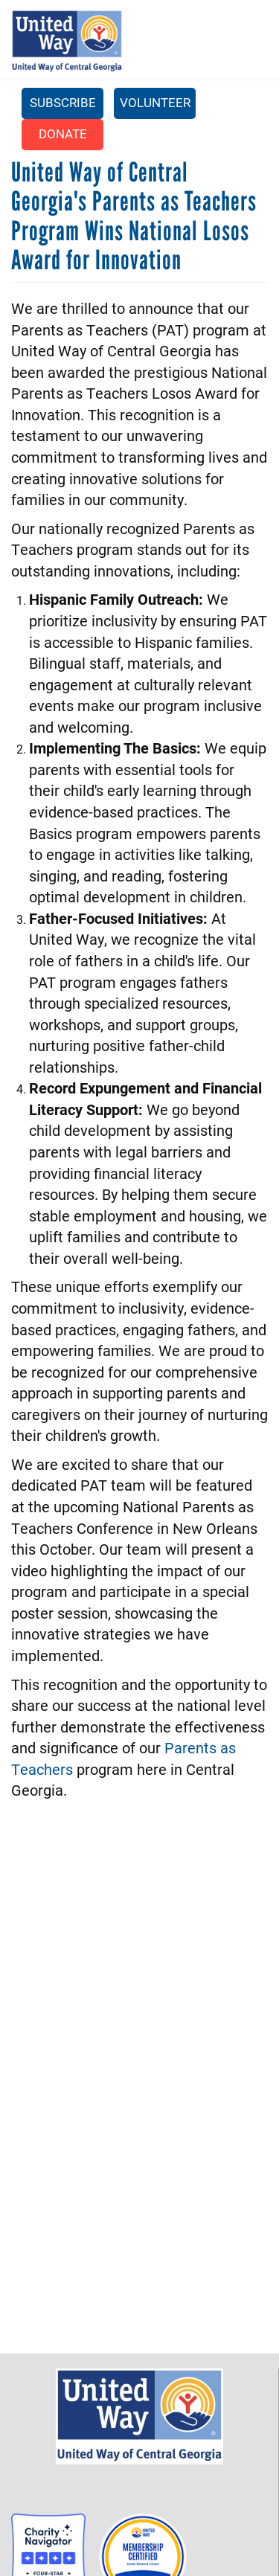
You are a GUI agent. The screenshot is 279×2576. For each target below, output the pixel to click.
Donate (63, 133)
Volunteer (155, 102)
